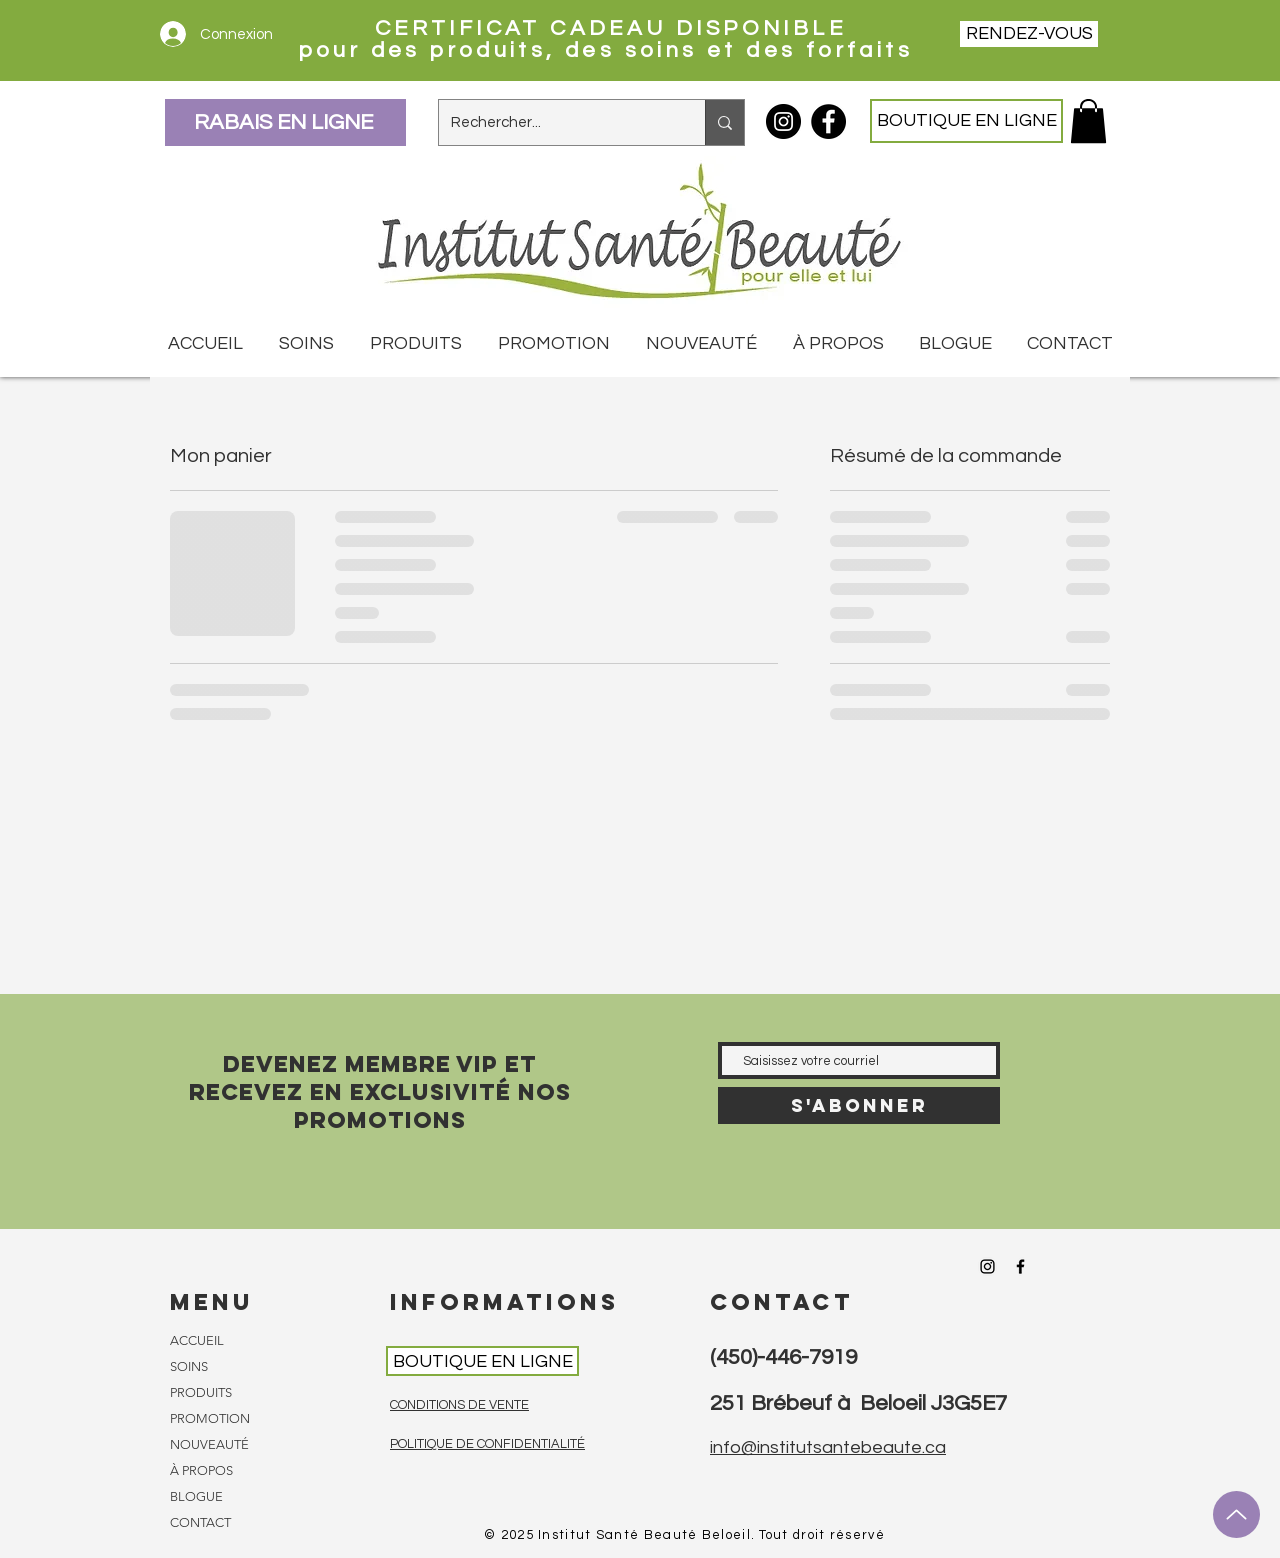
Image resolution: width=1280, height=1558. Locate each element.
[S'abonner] (859, 1105)
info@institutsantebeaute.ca (828, 1447)
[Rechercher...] (557, 122)
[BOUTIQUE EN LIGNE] (966, 121)
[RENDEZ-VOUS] (1029, 34)
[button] (1088, 121)
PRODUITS (201, 1392)
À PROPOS (201, 1470)
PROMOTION (210, 1418)
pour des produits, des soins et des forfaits (611, 50)
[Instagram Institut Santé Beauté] (783, 121)
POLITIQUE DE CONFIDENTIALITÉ (487, 1444)
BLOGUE (196, 1496)
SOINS (189, 1366)
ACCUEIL (197, 1340)
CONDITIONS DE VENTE (459, 1405)
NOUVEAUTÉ (209, 1444)
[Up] (1236, 1514)
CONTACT (200, 1522)
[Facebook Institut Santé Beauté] (828, 121)
